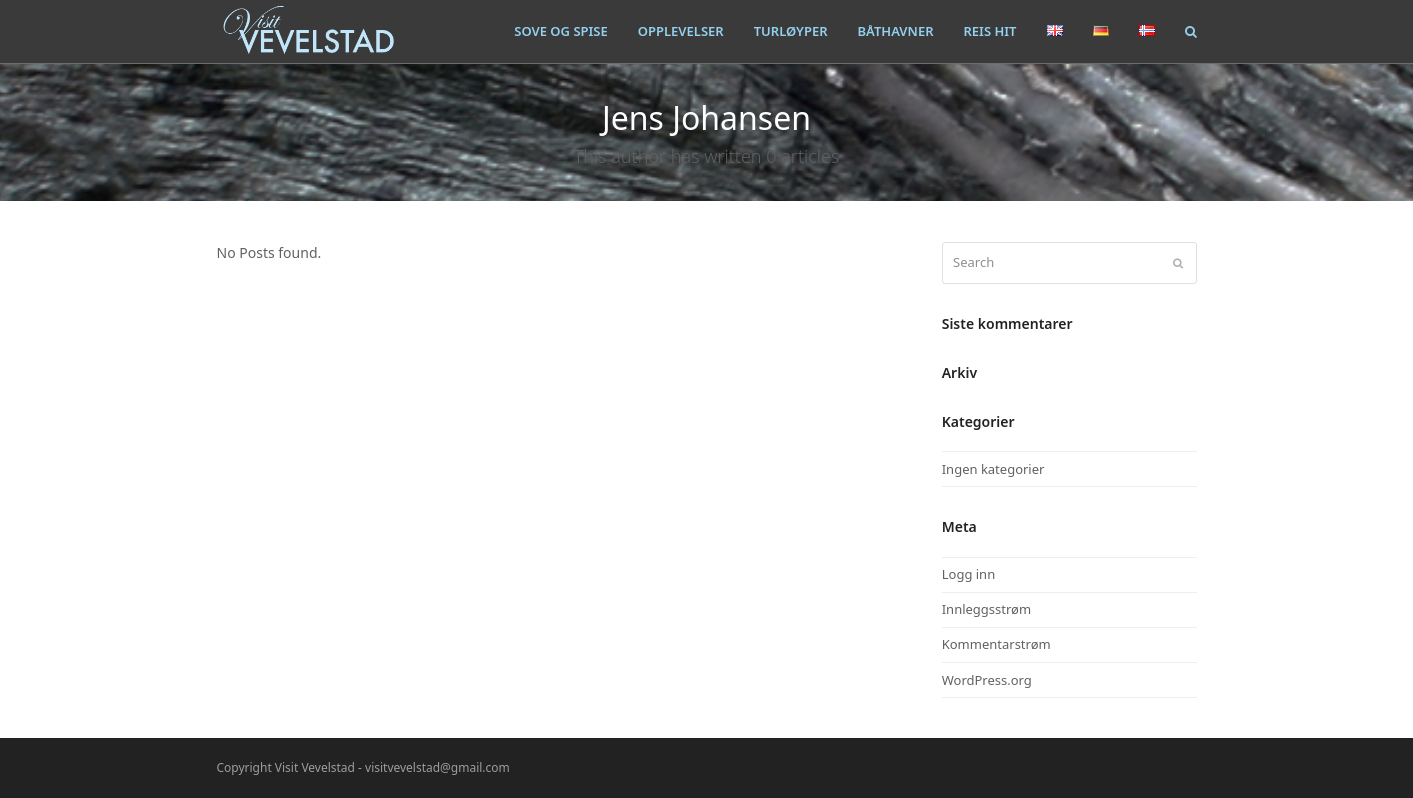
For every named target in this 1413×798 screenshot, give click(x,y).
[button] (1191, 31)
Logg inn (968, 574)
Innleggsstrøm (986, 609)
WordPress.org (987, 680)
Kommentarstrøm (996, 644)
